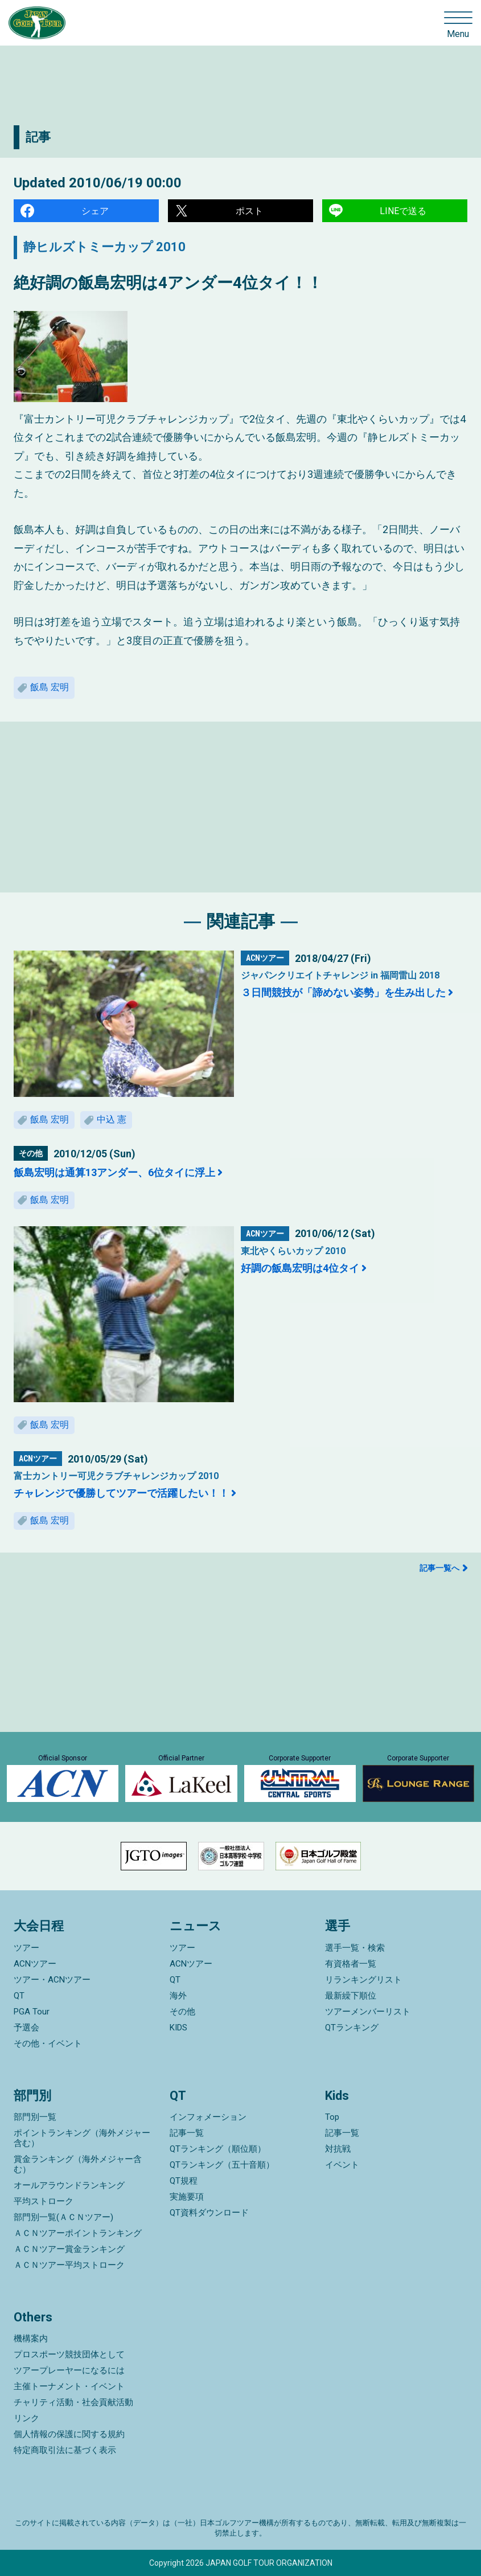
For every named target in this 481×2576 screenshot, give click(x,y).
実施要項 (187, 2197)
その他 (182, 2011)
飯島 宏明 (49, 687)
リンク (26, 2418)
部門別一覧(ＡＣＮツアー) (63, 2217)
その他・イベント (48, 2043)
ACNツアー (35, 1964)
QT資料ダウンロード (209, 2213)
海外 (178, 1996)
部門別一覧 (35, 2117)
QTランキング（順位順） (218, 2149)
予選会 (26, 2027)
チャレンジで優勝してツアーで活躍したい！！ (121, 1493)
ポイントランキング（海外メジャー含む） (82, 2138)
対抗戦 (338, 2149)
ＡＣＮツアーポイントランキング (78, 2233)
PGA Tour (32, 2011)
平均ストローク (43, 2201)
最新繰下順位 (350, 1996)
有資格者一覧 (350, 1964)
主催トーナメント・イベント (69, 2386)
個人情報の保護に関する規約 (69, 2434)
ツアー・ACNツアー (52, 1980)
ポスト (249, 211)
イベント (342, 2165)
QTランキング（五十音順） (222, 2165)
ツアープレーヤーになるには (69, 2370)
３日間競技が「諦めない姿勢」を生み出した (343, 992)
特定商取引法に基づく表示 (65, 2450)
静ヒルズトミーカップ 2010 (104, 247)
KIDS (178, 2027)
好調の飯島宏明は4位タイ (300, 1268)
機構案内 (31, 2338)
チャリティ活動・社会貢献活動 (73, 2402)
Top (332, 2117)
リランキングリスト (363, 1980)
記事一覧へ (439, 1567)
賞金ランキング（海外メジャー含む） (78, 2164)
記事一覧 (187, 2133)
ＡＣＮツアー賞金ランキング (69, 2249)
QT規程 (184, 2181)
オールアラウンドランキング (69, 2185)
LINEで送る (403, 211)
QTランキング (352, 2027)
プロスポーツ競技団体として (69, 2354)
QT (19, 1996)
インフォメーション (208, 2117)
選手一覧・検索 (355, 1948)
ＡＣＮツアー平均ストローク (69, 2265)
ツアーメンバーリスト (367, 2011)
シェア (95, 211)
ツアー (26, 1948)
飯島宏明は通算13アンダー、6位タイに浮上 (114, 1172)
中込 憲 (111, 1119)
